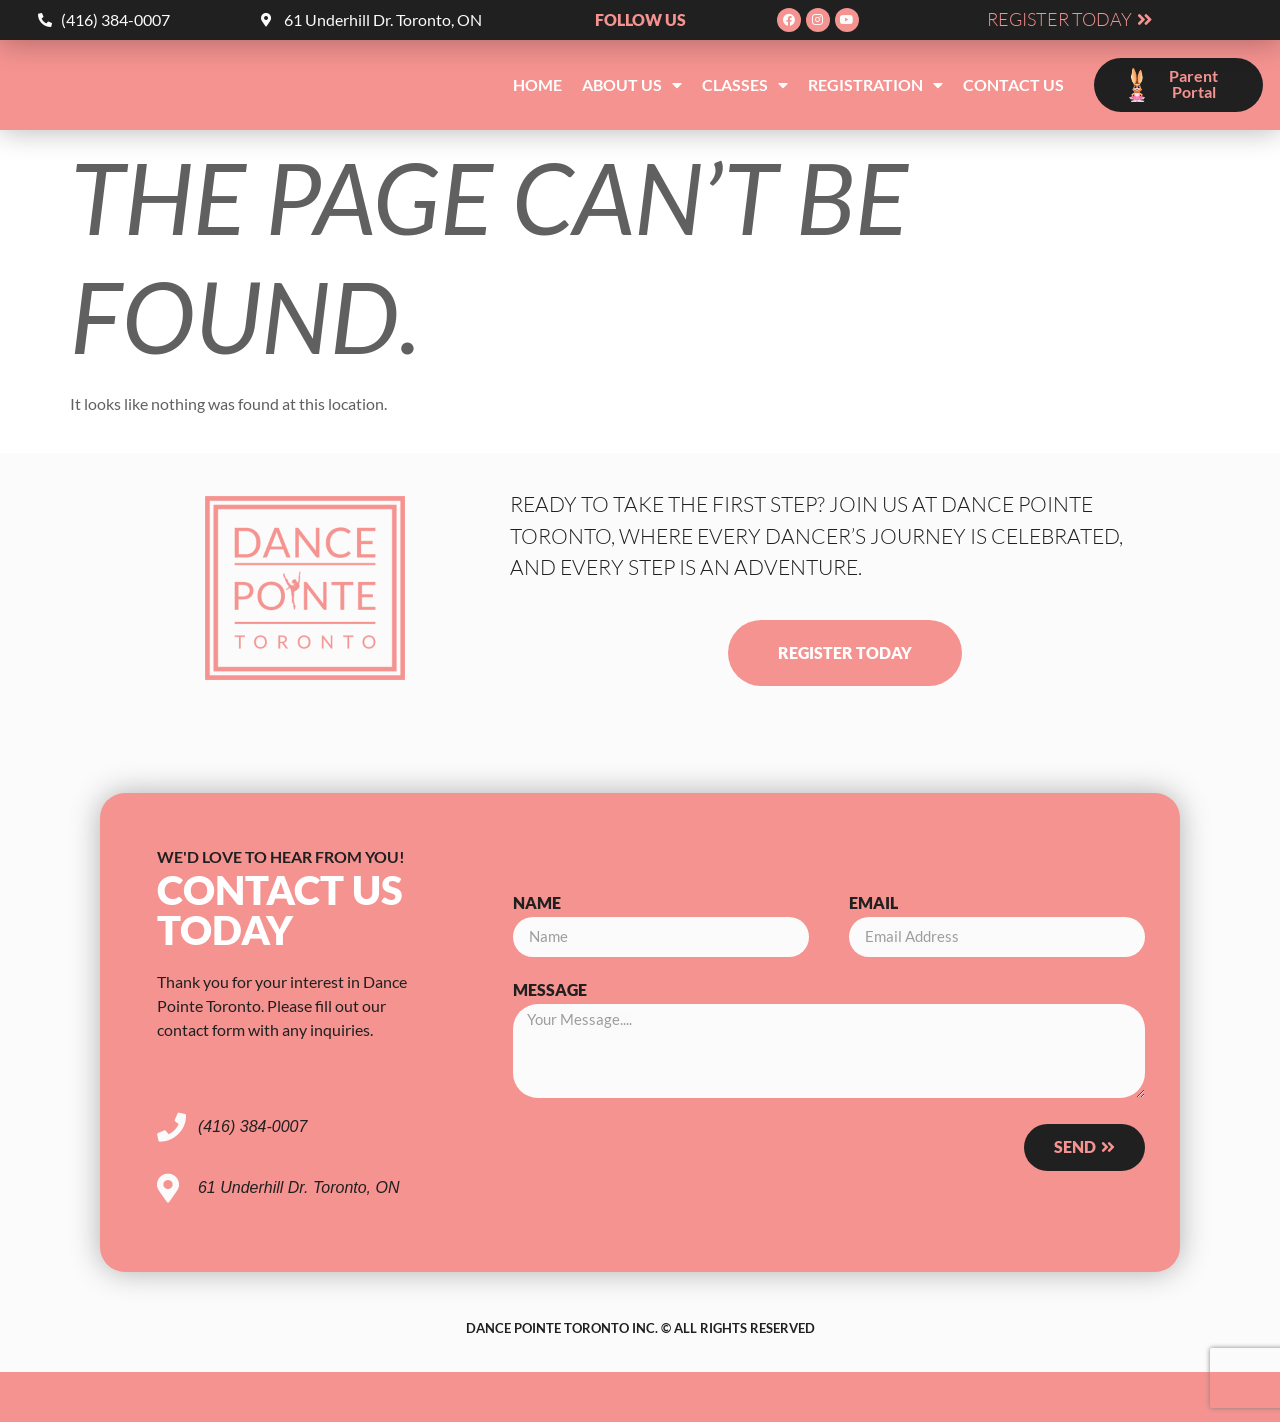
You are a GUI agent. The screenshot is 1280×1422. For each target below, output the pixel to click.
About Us (632, 85)
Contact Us (1013, 84)
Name (537, 903)
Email (873, 903)
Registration (875, 85)
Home (537, 84)
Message (550, 990)
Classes (745, 85)
